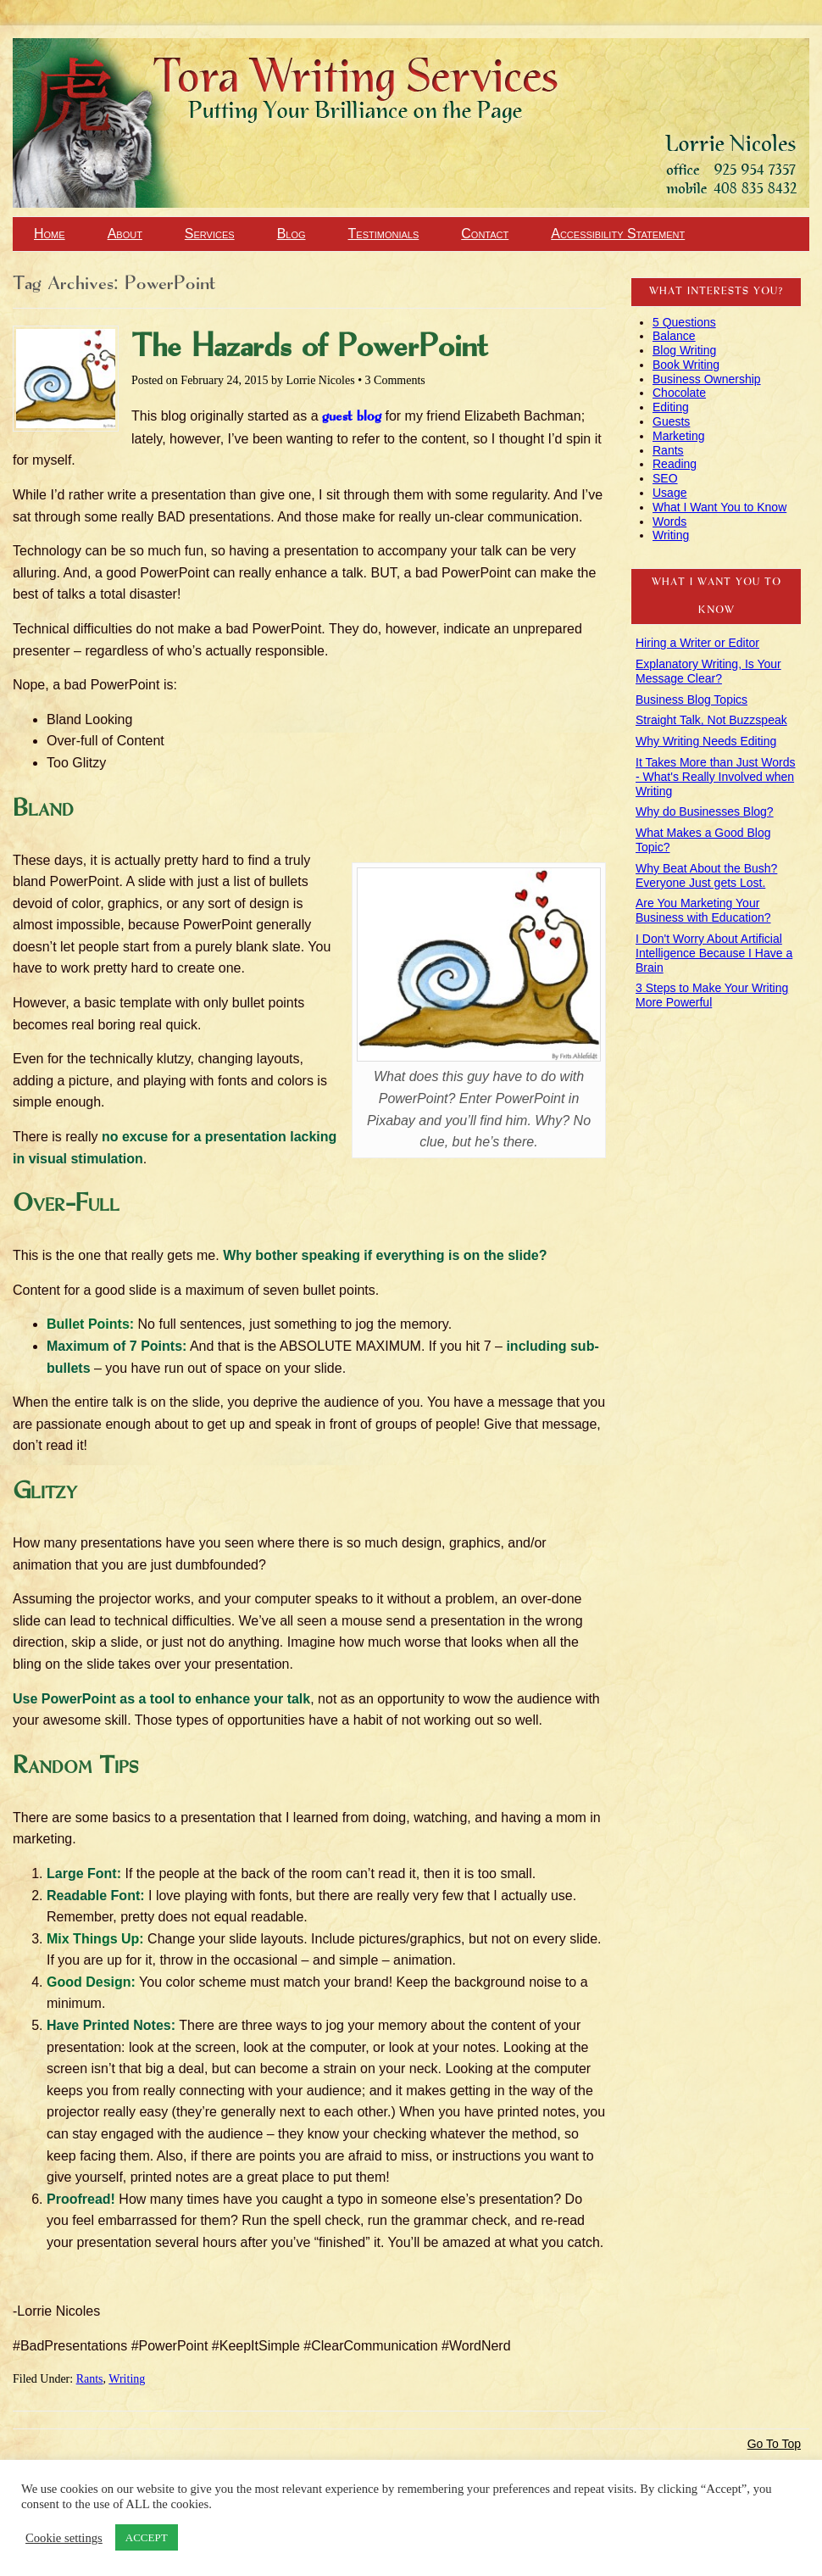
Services (210, 233)
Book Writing (686, 364)
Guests (671, 421)
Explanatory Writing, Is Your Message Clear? (708, 671)
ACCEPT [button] (146, 2537)
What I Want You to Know (719, 507)
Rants (89, 2378)
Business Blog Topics (691, 699)
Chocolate (679, 392)
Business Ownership (707, 379)
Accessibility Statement (618, 233)
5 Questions (684, 322)
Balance (674, 336)
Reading (675, 464)
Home (49, 233)
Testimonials (383, 233)
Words (669, 521)
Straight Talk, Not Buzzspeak (711, 720)
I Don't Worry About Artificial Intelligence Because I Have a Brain (714, 953)
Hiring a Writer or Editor (697, 643)
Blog (291, 233)
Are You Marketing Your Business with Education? (703, 910)
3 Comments (395, 380)
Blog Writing (684, 350)
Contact (484, 233)
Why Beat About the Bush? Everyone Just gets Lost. (706, 875)
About (125, 233)
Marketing (678, 436)
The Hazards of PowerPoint (309, 348)
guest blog (351, 417)
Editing (671, 407)
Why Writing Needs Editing (706, 741)
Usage (669, 492)
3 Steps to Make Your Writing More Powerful (712, 995)
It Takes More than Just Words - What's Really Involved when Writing (716, 777)
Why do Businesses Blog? (705, 811)
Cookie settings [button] (64, 2538)
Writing (126, 2378)
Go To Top (774, 2444)
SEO (665, 478)
